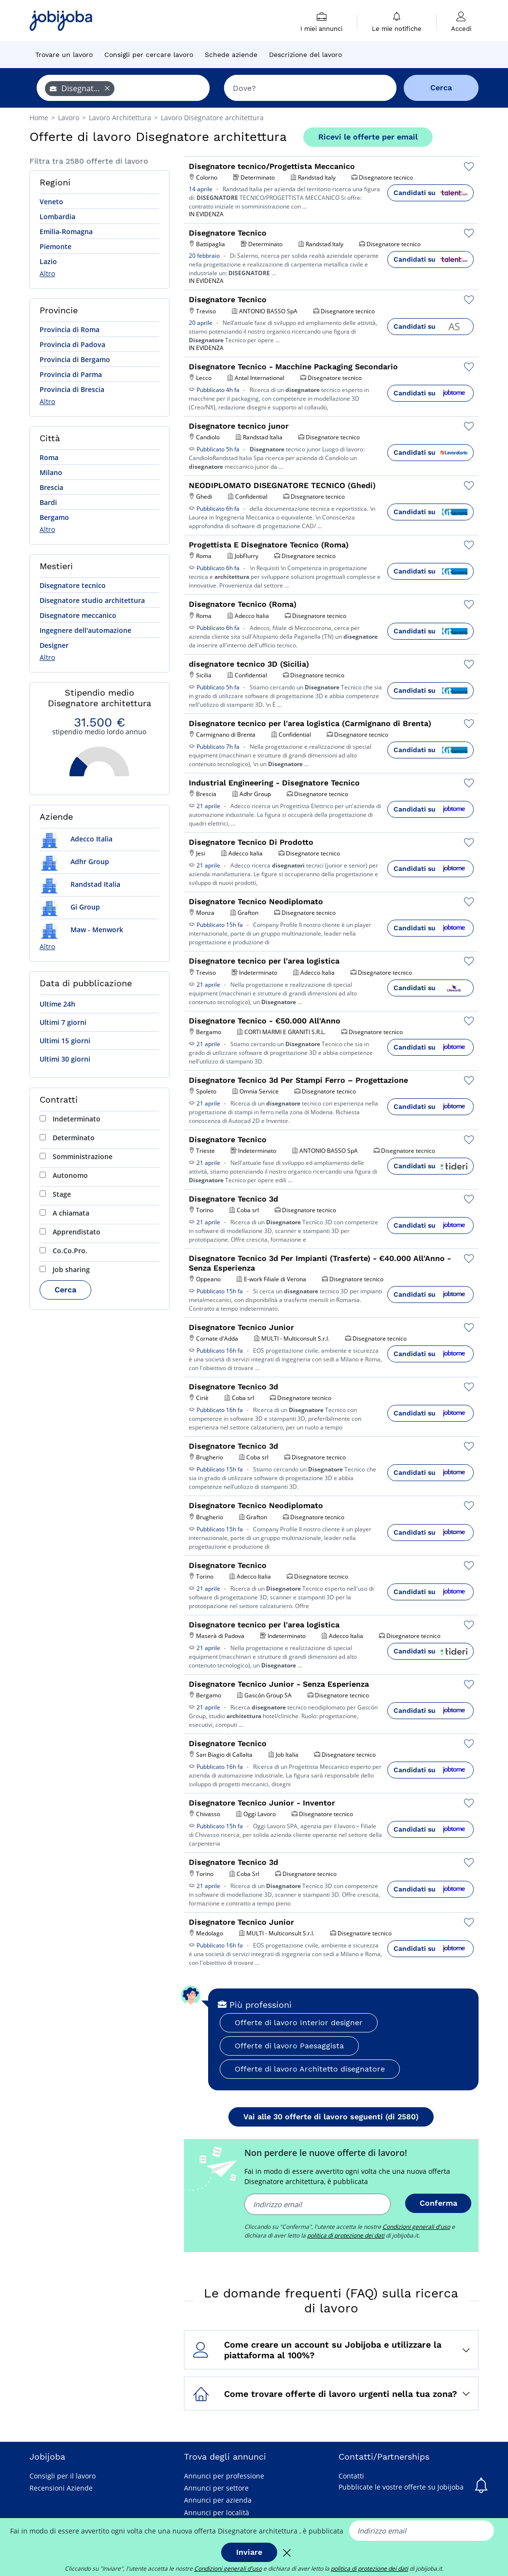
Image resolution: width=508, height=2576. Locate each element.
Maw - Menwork (81, 930)
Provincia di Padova (72, 344)
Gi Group (70, 907)
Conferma (438, 2203)
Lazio (48, 261)
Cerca (65, 1289)
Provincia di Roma (69, 329)
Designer (54, 645)
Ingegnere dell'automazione (85, 630)
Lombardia (57, 216)
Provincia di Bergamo (75, 359)
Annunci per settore (216, 2487)
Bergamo (54, 517)
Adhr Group (74, 861)
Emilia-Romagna (66, 231)
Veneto (51, 201)
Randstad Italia (80, 884)
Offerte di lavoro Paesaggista (289, 2045)
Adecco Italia (76, 839)
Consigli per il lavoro (62, 2475)
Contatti (351, 2475)
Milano (51, 472)
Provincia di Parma (71, 374)
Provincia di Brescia (72, 389)
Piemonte (55, 246)
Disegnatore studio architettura (92, 600)
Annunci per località (216, 2512)
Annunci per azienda (218, 2500)
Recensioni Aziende (61, 2487)
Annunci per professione (224, 2475)
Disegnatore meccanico (78, 615)
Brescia (51, 487)
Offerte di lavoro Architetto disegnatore (310, 2068)
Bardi (48, 502)
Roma (49, 457)
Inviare (249, 2552)
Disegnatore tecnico (73, 585)
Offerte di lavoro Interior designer (299, 2022)
